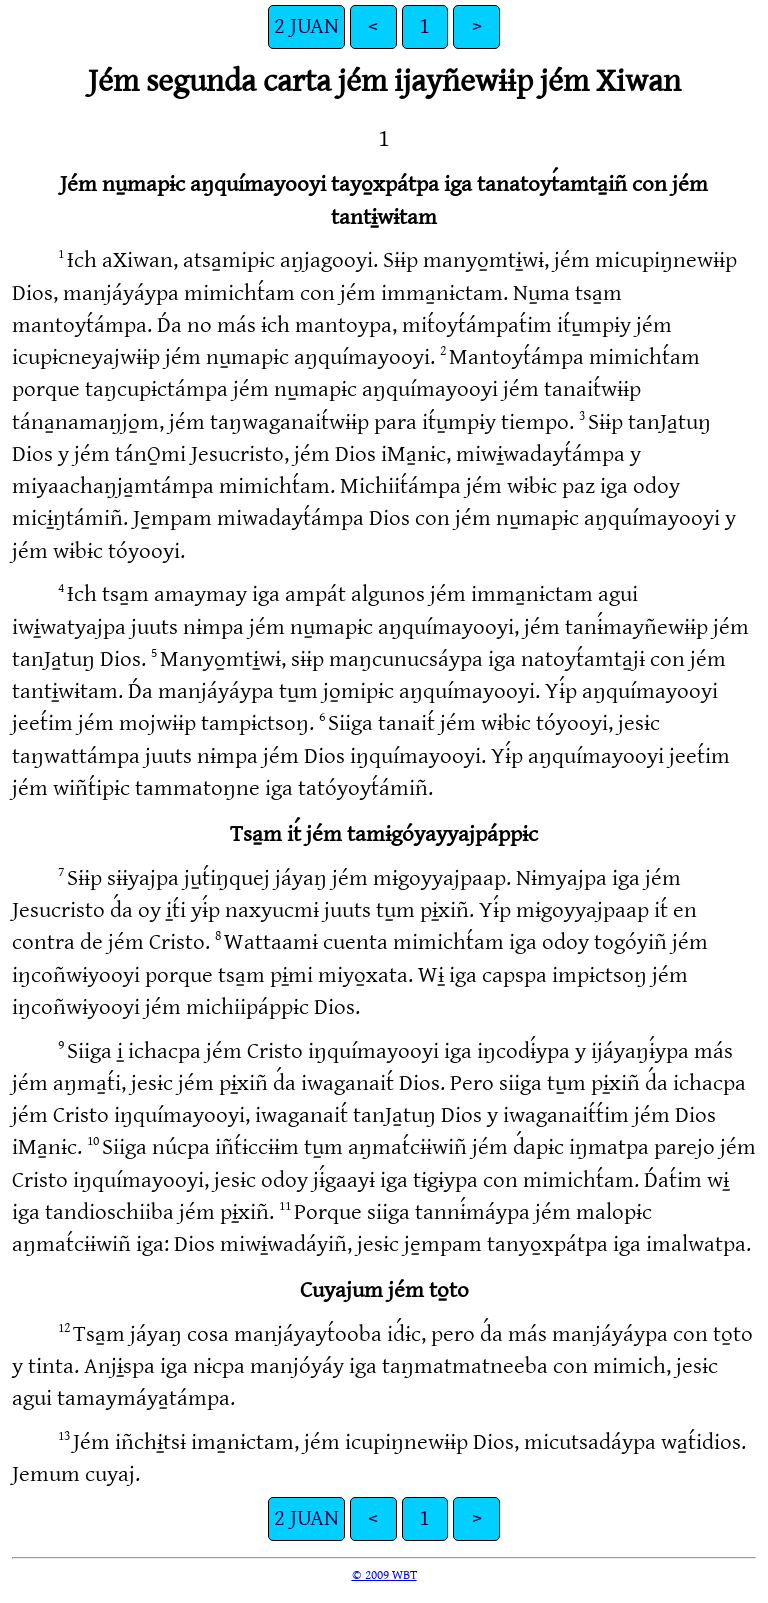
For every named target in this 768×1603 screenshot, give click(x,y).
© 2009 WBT (384, 1575)
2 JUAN (306, 26)
